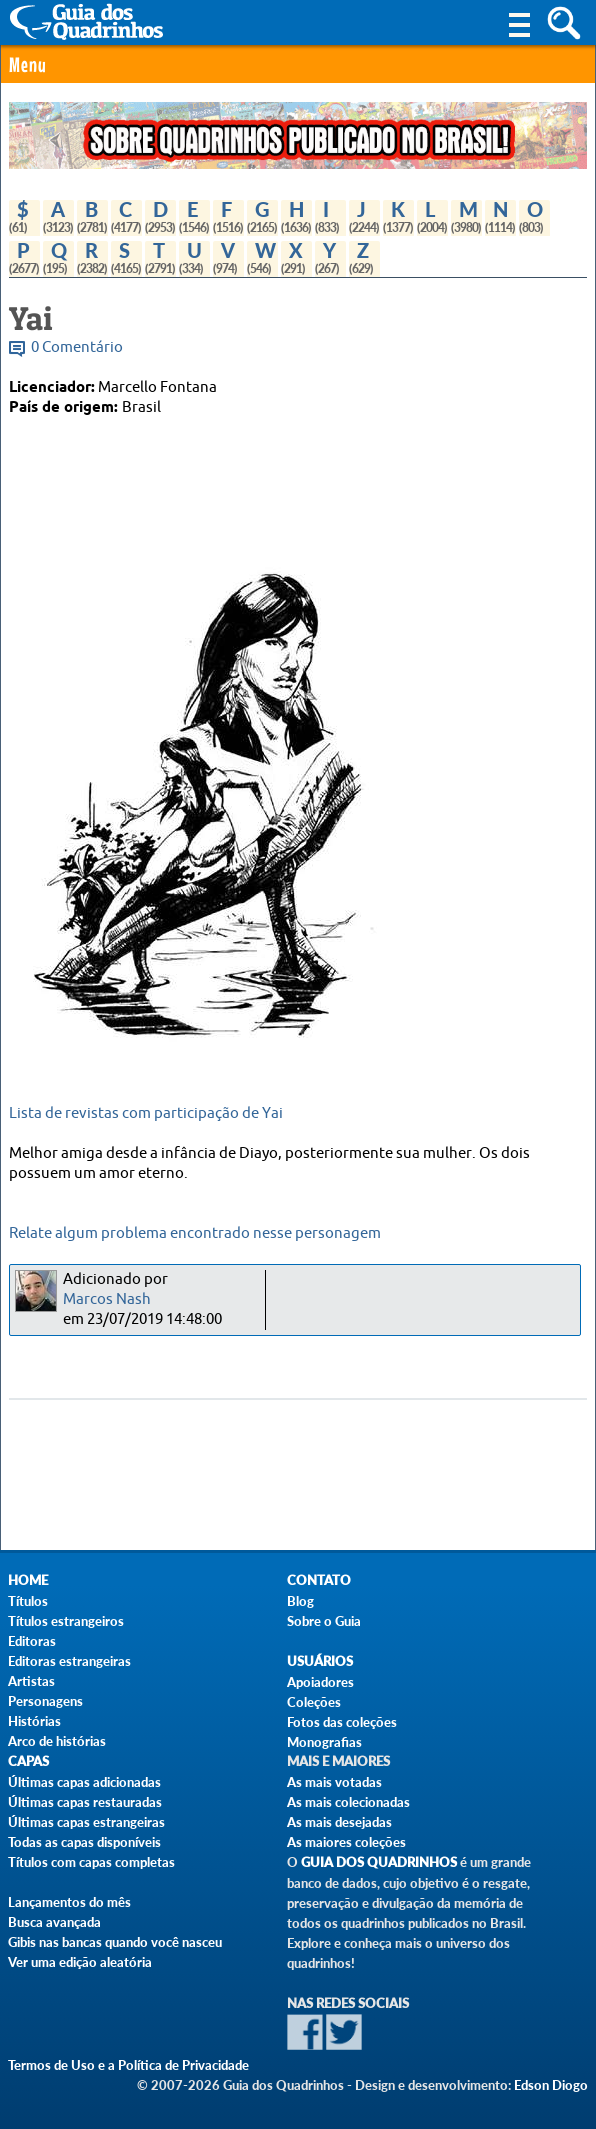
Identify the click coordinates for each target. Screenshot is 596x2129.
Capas (28, 1761)
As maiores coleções (346, 1842)
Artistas (31, 1681)
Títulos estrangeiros (66, 1621)
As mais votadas (334, 1782)
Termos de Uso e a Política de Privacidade (128, 2065)
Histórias (34, 1721)
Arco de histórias (57, 1741)
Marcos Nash (107, 1299)
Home (28, 1580)
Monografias (324, 1742)
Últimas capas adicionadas (84, 1782)
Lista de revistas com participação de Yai (146, 1113)
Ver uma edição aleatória (80, 1962)
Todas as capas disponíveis (84, 1842)
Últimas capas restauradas (85, 1802)
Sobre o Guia (324, 1621)
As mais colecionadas (348, 1802)
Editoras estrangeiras (69, 1661)
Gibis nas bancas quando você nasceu (115, 1942)
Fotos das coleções (342, 1722)
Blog (300, 1601)
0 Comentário (77, 347)
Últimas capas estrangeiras (86, 1822)
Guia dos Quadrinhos (379, 1862)
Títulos (28, 1601)
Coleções (314, 1702)
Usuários (320, 1661)
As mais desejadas (339, 1822)
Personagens (45, 1701)
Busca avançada (54, 1922)
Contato (319, 1580)
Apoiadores (320, 1682)
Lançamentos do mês (69, 1902)
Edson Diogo (551, 2085)
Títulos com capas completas (91, 1862)
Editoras (32, 1641)
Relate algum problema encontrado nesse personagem (195, 1233)
